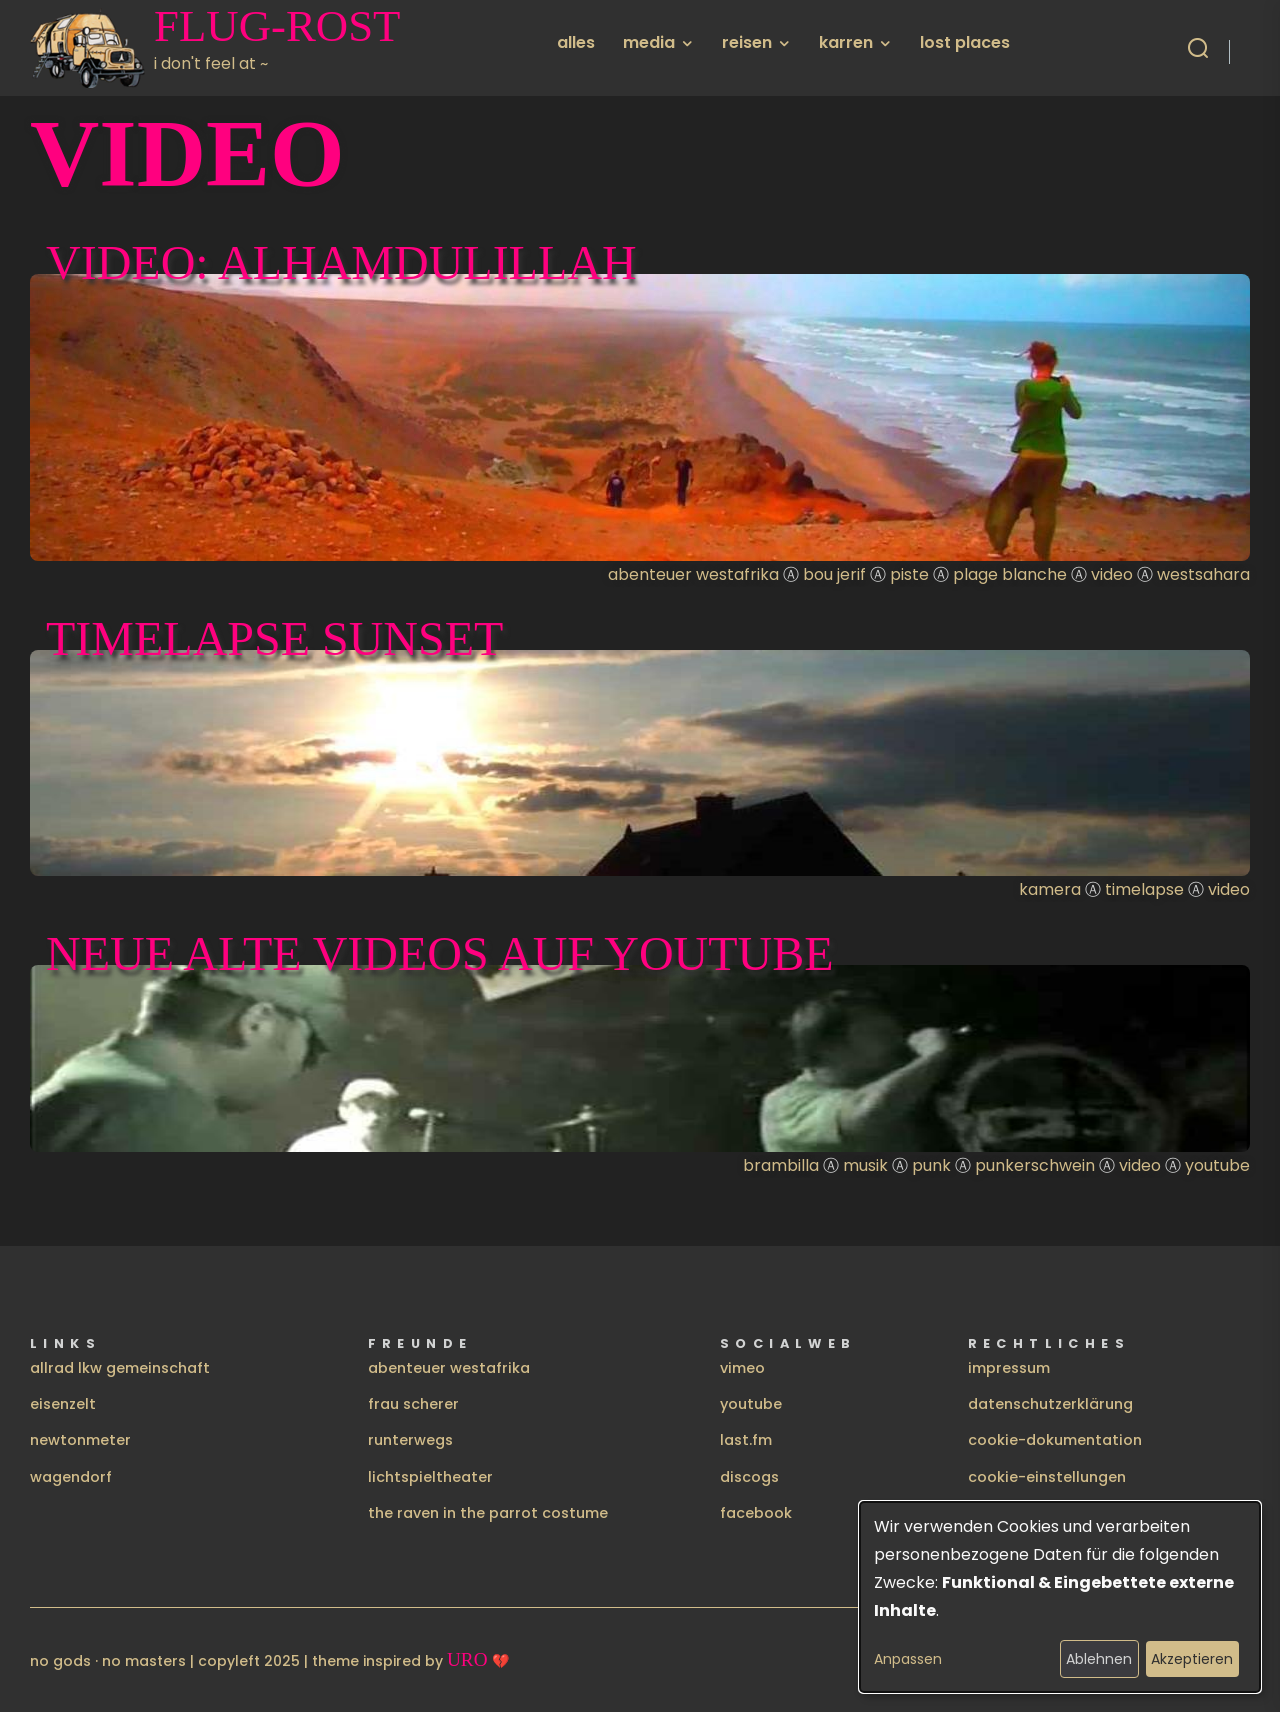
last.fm (746, 1440)
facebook (756, 1513)
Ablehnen (1099, 1659)
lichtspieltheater (430, 1477)
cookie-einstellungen (1047, 1477)
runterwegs (410, 1440)
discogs (749, 1477)
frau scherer (413, 1404)
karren (846, 42)
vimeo (742, 1368)
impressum (1009, 1368)
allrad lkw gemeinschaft (120, 1368)
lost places (965, 42)
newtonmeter (80, 1440)
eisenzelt (63, 1404)
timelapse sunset (274, 638)
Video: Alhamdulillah (341, 262)
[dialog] (1060, 1597)
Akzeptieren (1192, 1659)
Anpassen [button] (908, 1659)
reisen (747, 42)
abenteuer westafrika (449, 1368)
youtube (751, 1404)
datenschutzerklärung (1050, 1404)
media (649, 42)
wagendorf (71, 1477)
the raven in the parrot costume (488, 1513)
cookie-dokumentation (1055, 1440)
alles (576, 42)
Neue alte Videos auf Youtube (440, 953)
